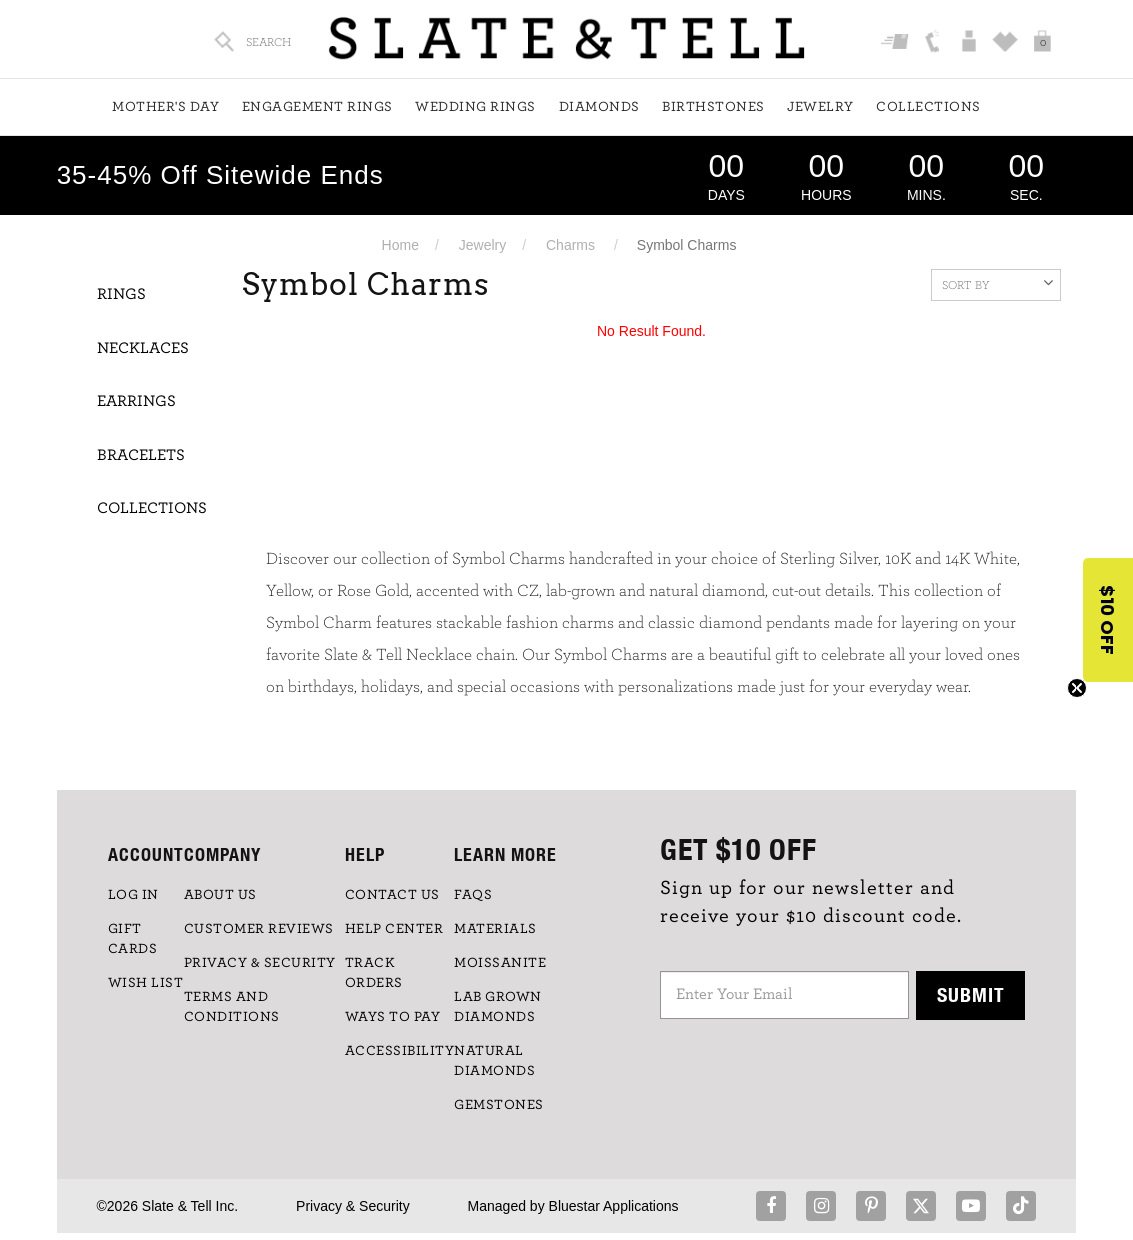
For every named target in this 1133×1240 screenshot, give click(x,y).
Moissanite (500, 963)
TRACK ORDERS (374, 973)
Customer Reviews (259, 929)
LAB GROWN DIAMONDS (498, 1007)
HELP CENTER (394, 929)
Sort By (997, 283)
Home (400, 245)
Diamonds (599, 107)
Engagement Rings (317, 107)
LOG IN (133, 895)
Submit (971, 994)
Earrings (136, 401)
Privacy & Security (353, 1206)
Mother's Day (165, 107)
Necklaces (143, 348)
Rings (121, 294)
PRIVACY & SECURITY (260, 963)
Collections (928, 107)
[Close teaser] (1077, 688)
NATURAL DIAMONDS (494, 1061)
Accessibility (400, 1051)
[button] (1108, 620)
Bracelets (141, 455)
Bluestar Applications (614, 1206)
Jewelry (820, 107)
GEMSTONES (499, 1105)
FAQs (473, 895)
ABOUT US (220, 895)
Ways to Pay (393, 1017)
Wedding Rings (475, 107)
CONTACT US (392, 895)
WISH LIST (146, 983)
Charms (570, 245)
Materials (495, 929)
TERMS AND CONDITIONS (232, 1007)
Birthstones (713, 107)
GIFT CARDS (133, 939)
